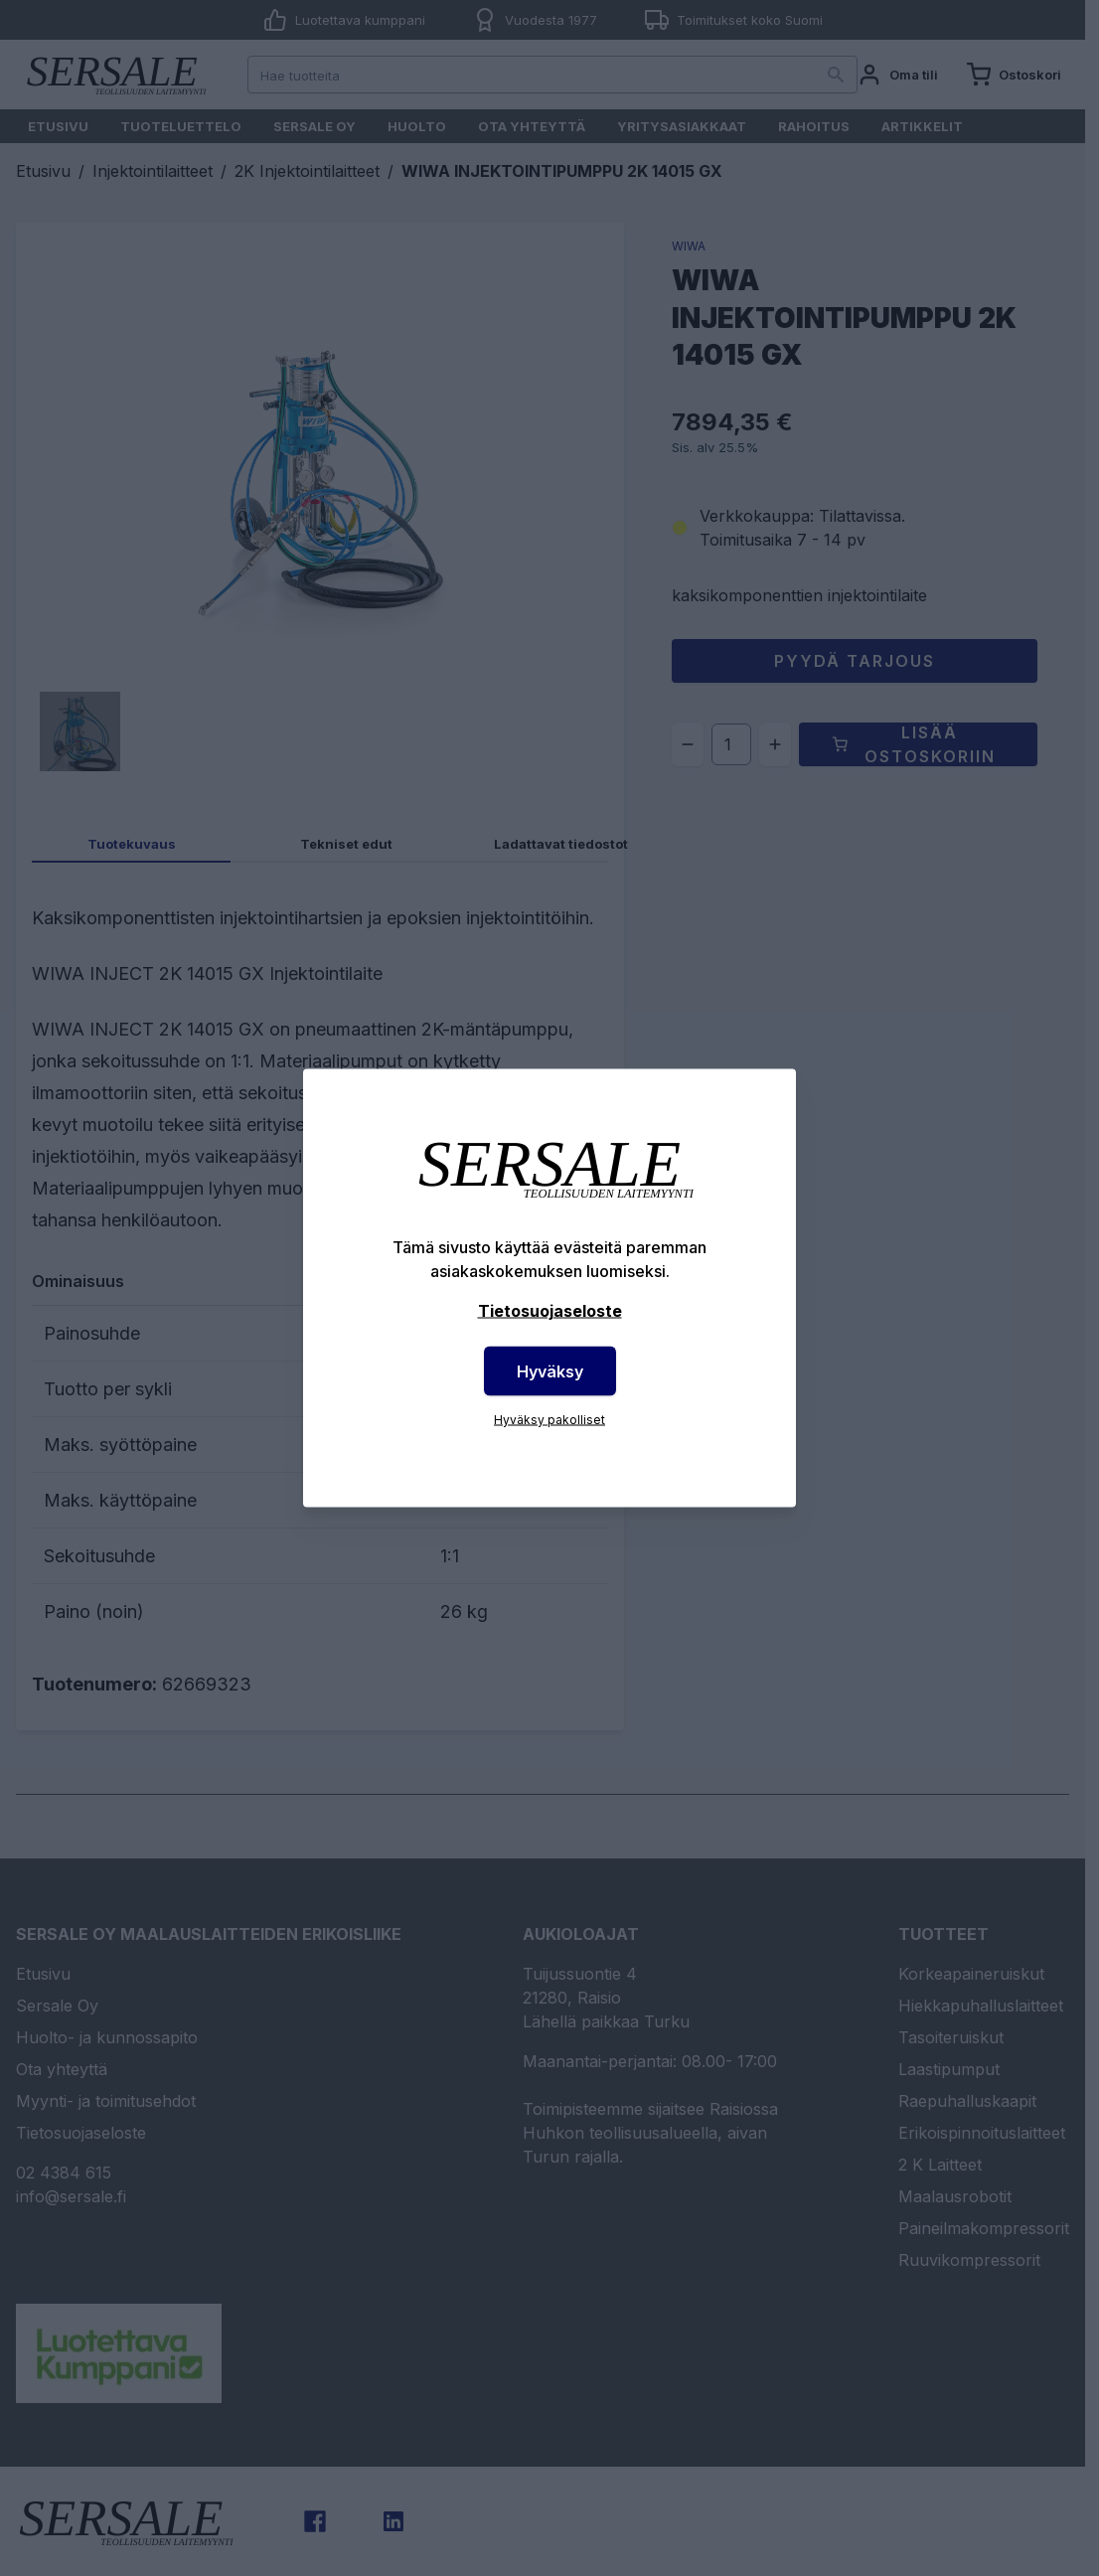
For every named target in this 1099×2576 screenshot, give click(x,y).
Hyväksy (550, 1371)
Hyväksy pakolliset (549, 1419)
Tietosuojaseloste (550, 1311)
